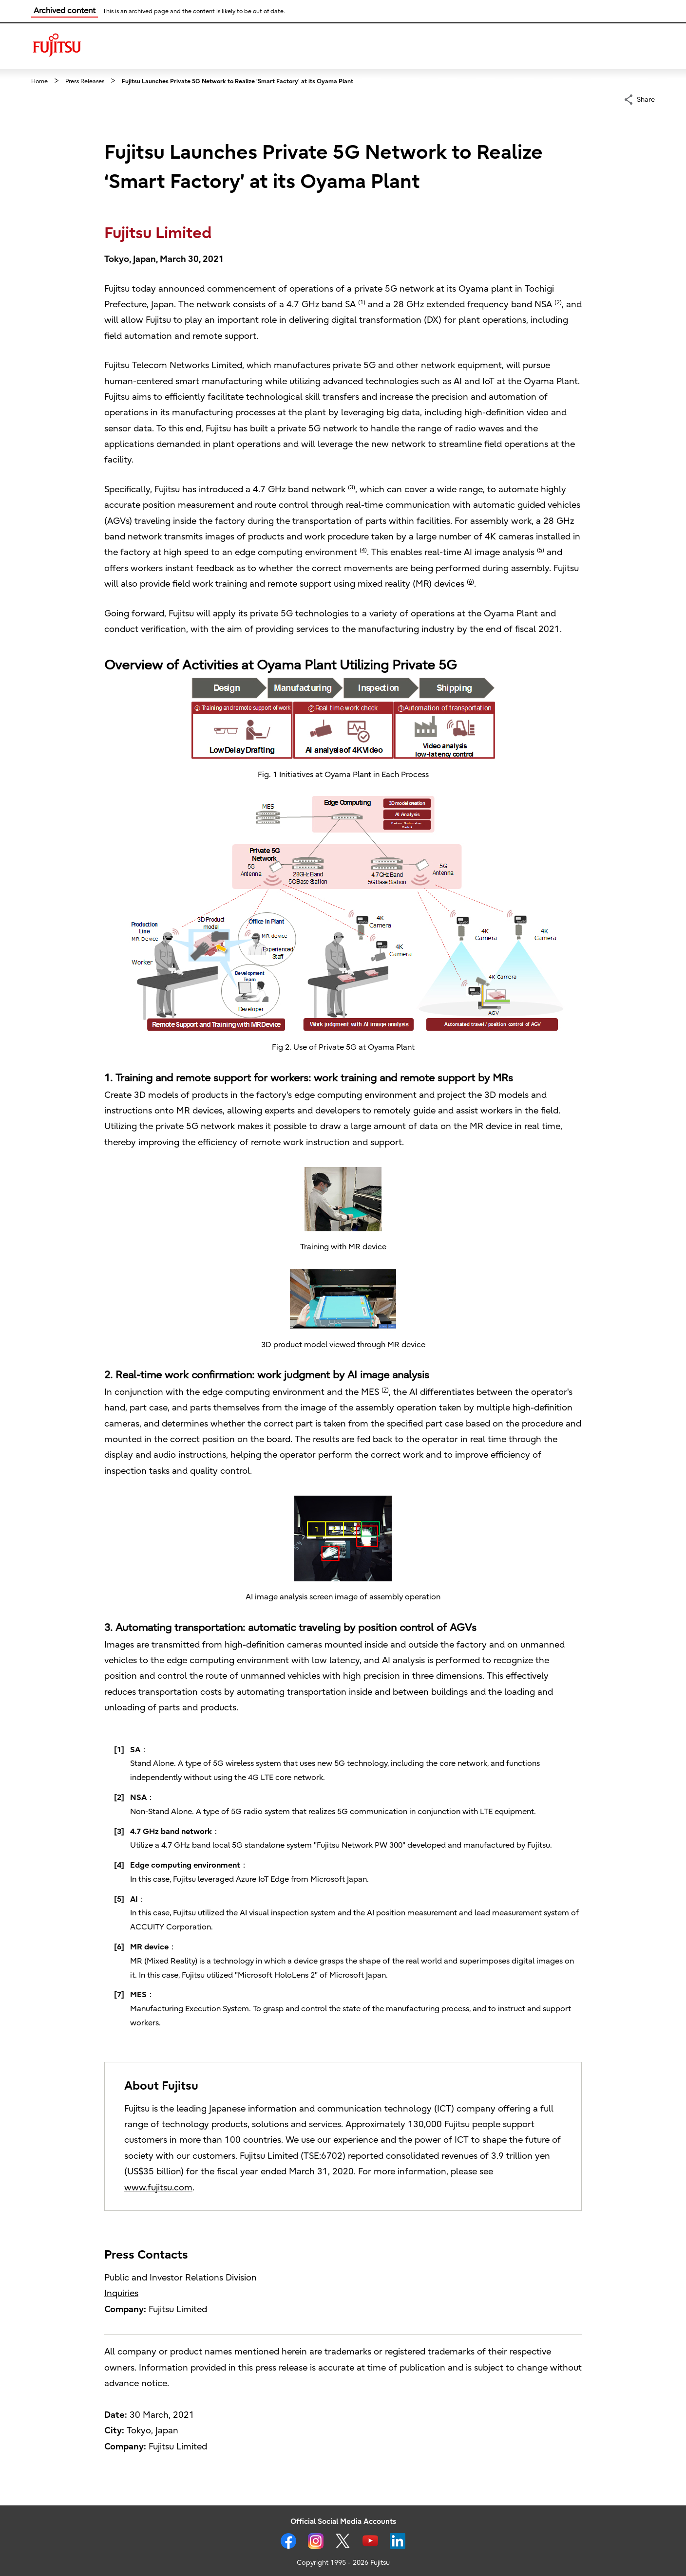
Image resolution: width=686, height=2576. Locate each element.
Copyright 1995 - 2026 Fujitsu (343, 2562)
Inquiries (121, 2293)
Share (646, 98)
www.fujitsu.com (158, 2188)
